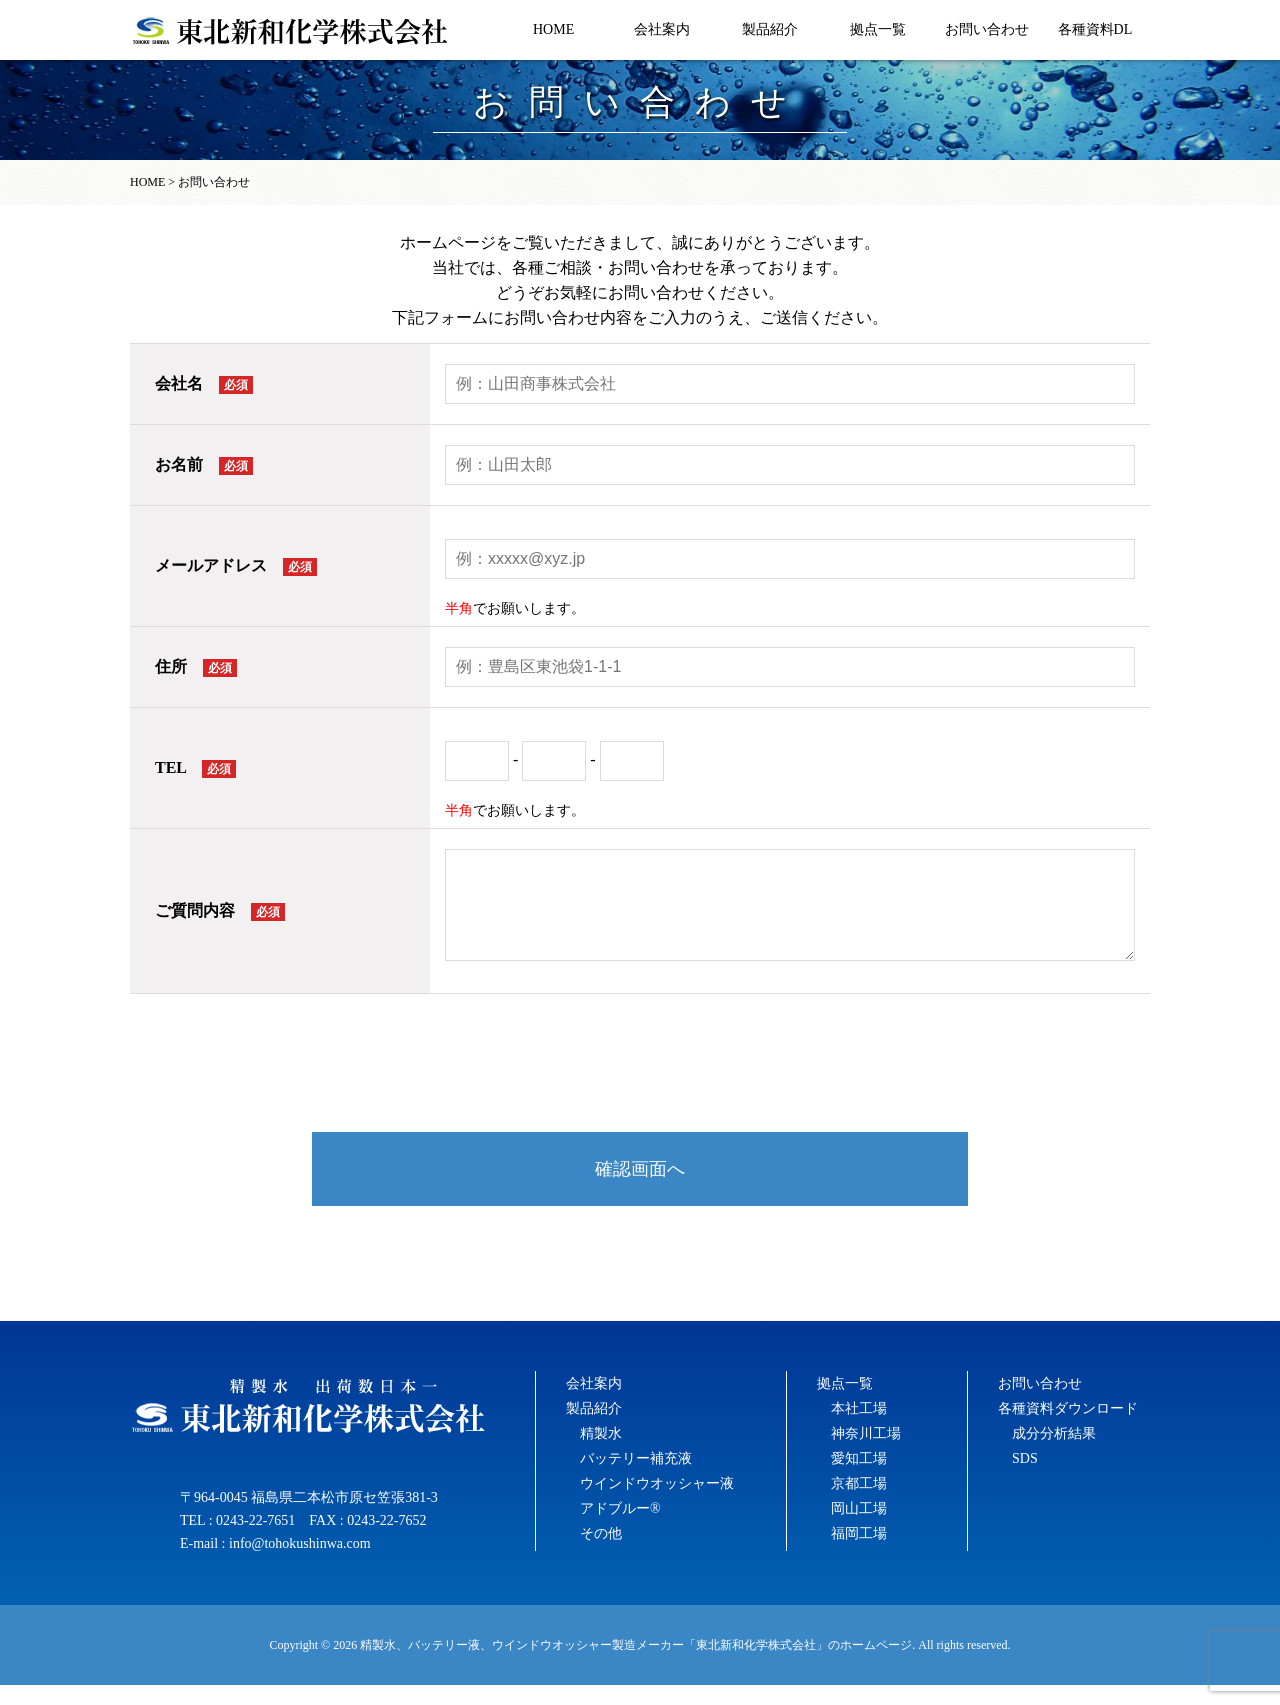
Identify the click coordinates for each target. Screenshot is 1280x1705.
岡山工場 (859, 1528)
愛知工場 (859, 1478)
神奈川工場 (866, 1453)
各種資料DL (1095, 29)
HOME (553, 29)
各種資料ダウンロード (1068, 1428)
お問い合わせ (987, 29)
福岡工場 (859, 1553)
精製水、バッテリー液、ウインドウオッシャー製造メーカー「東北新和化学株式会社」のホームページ (636, 1665)
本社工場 (859, 1428)
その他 (601, 1553)
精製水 (601, 1453)
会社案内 (662, 29)
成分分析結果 (1054, 1453)
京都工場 (859, 1503)
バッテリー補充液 (636, 1478)
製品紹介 (770, 29)
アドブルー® (620, 1528)
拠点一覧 (878, 29)
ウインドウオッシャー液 (657, 1503)
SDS (1025, 1478)
